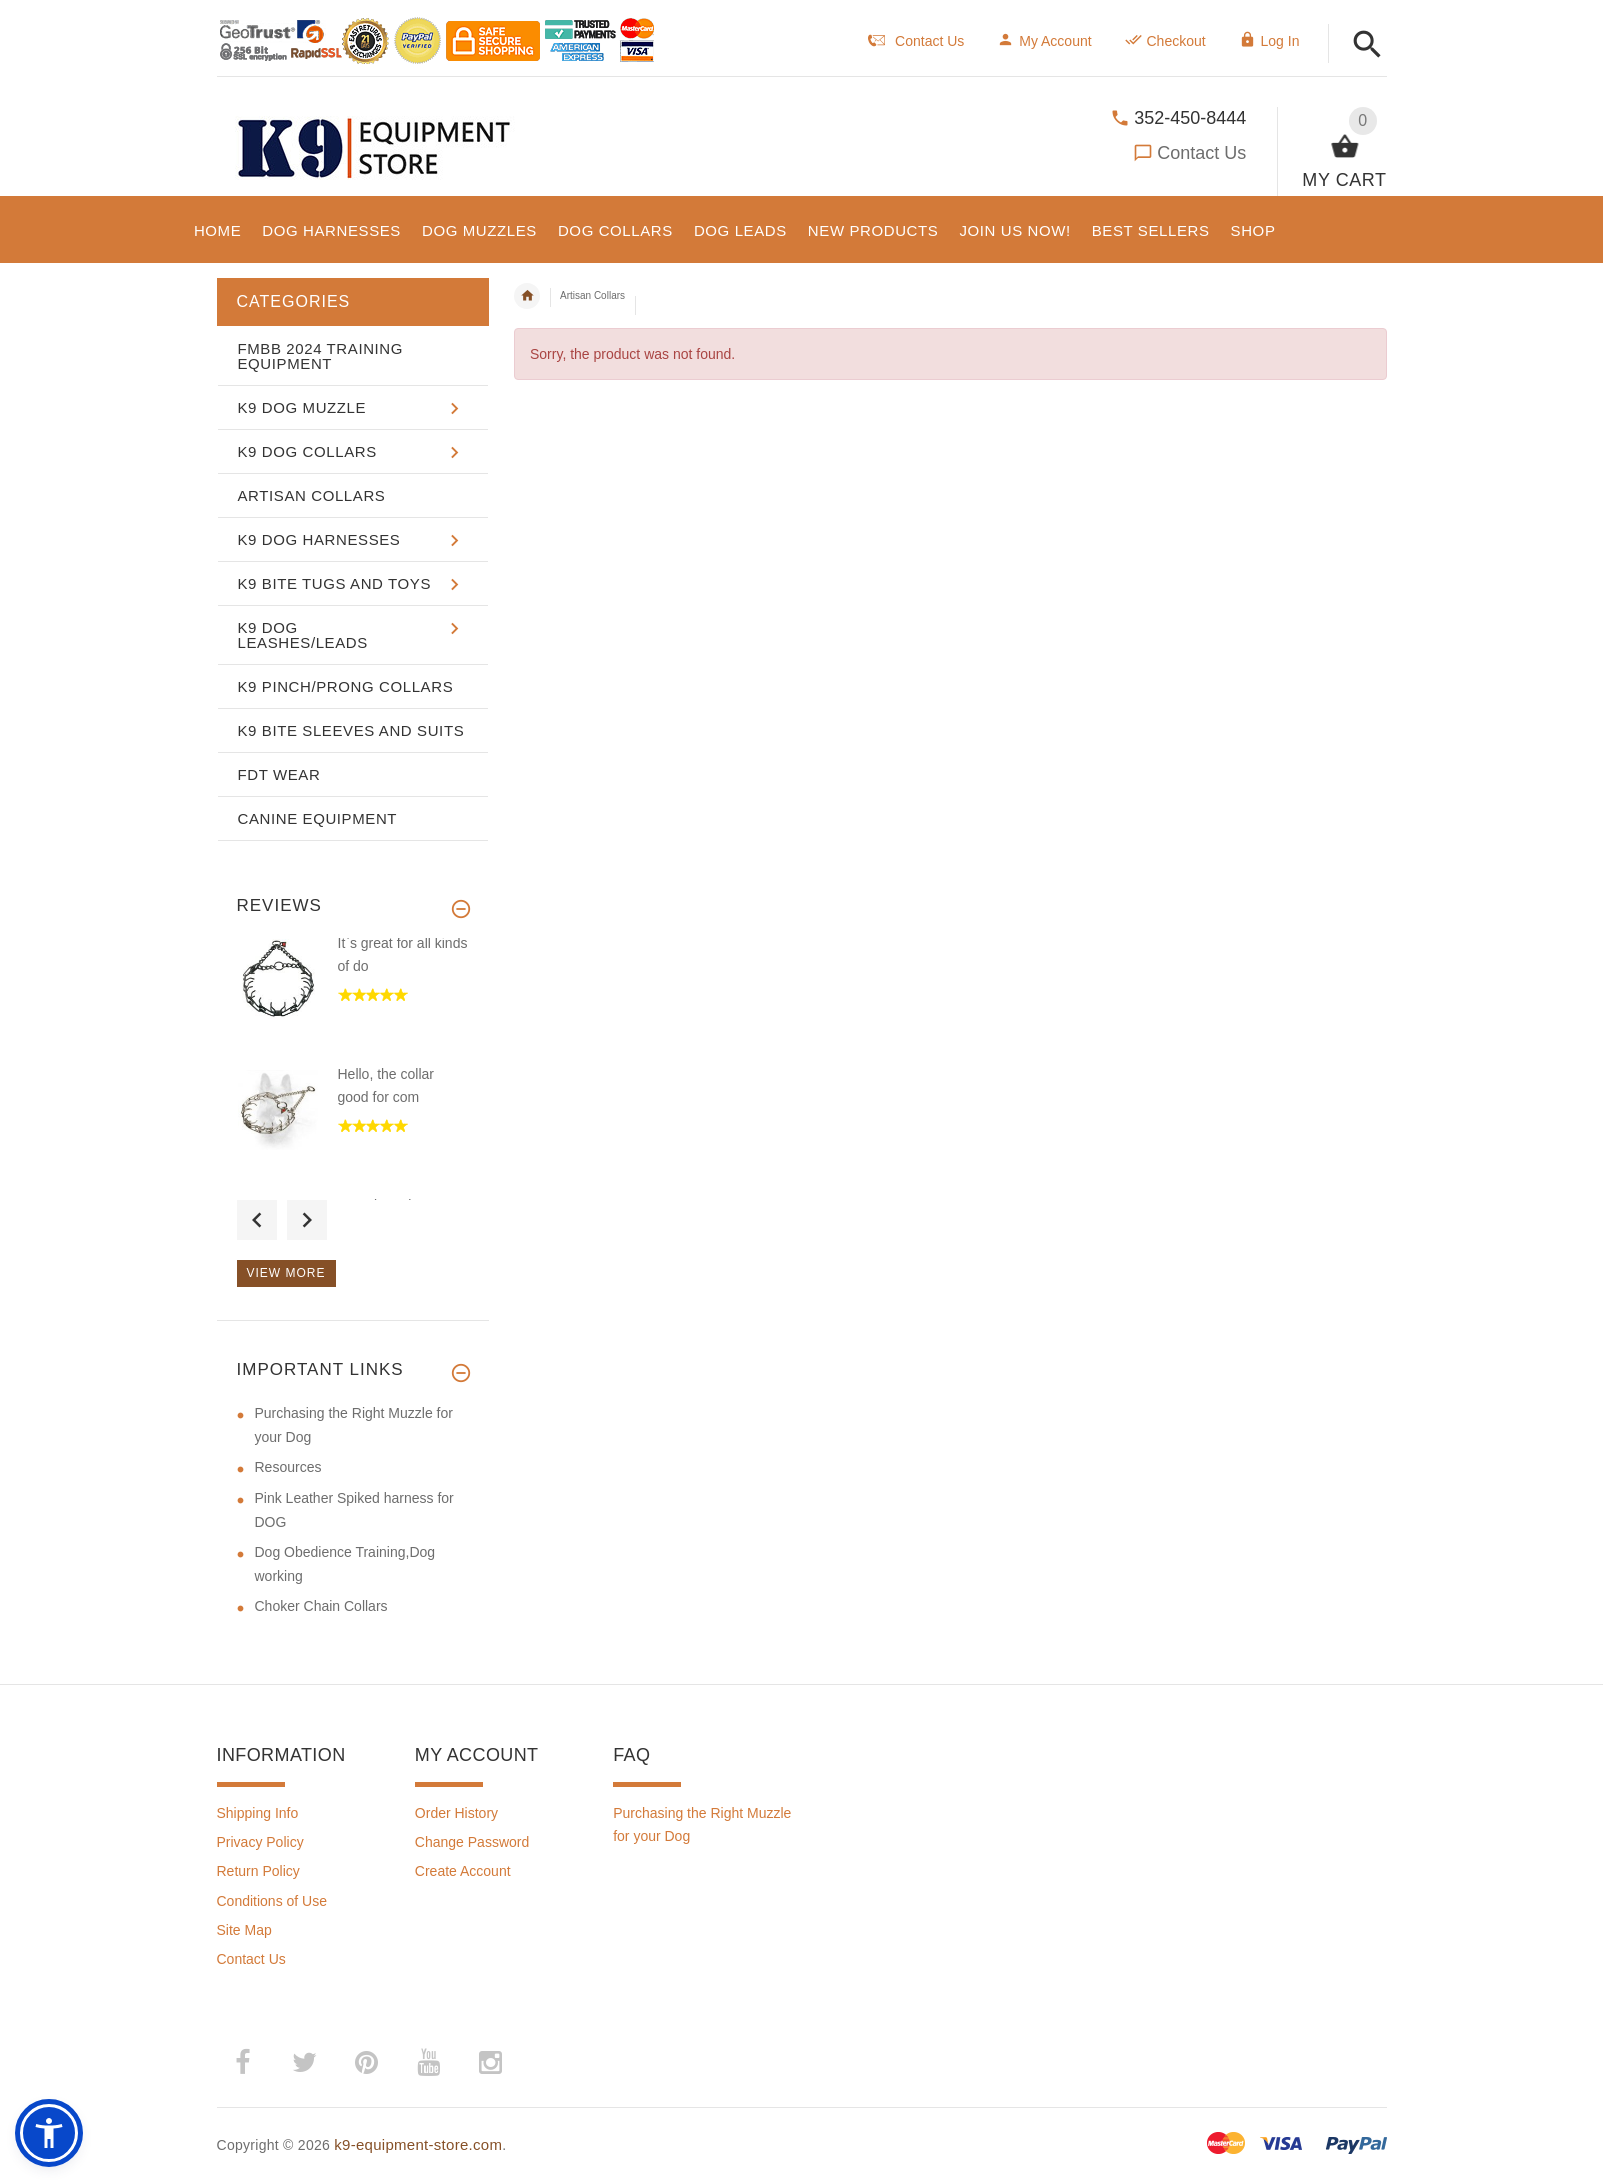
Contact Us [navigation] (916, 41)
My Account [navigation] (1044, 41)
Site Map (244, 1930)
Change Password (472, 1842)
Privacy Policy (260, 1842)
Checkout (1165, 41)
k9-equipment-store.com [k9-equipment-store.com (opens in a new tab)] (418, 2144)
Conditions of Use (272, 1901)
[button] (1367, 45)
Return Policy (258, 1871)
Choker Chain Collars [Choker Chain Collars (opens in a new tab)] (321, 1606)
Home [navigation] (527, 296)
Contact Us (1201, 153)
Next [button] (307, 1220)
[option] (353, 998)
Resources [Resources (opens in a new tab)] (288, 1467)
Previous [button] (257, 1220)
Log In (1269, 41)
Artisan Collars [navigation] (592, 295)
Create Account (463, 1871)
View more (286, 1273)
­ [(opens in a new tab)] (243, 2063)
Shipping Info (258, 1813)
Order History (456, 1813)
